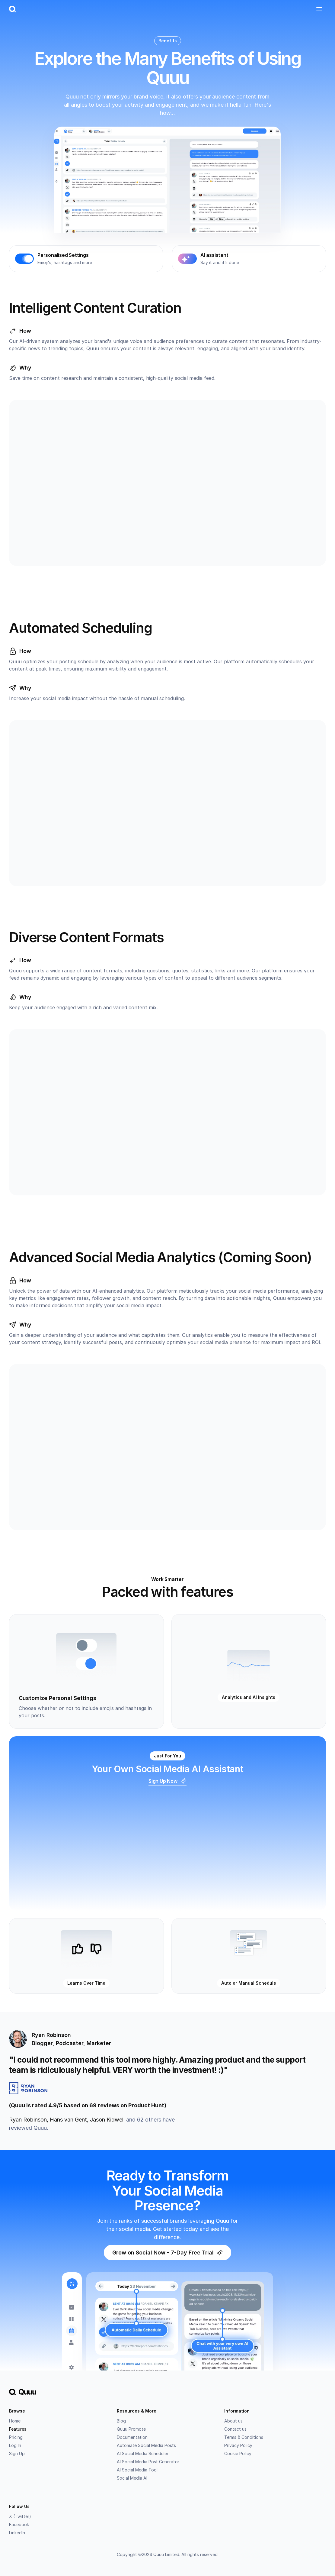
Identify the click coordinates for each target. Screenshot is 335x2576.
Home (15, 2421)
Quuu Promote (131, 2429)
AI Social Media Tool (137, 2470)
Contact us (235, 2429)
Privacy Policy (238, 2445)
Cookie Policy (237, 2453)
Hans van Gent (68, 2120)
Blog (121, 2421)
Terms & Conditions (243, 2437)
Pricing (16, 2437)
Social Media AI (132, 2478)
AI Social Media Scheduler (142, 2453)
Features (17, 2429)
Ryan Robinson (28, 2120)
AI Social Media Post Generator (148, 2461)
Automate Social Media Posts (146, 2445)
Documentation (132, 2437)
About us (233, 2421)
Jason (107, 2120)
